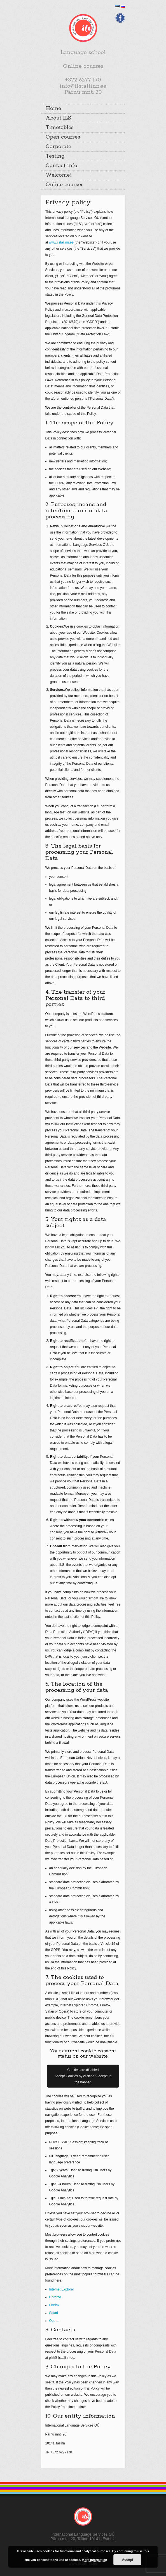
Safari (53, 2313)
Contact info (61, 165)
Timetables (60, 127)
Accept (127, 2560)
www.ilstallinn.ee (61, 242)
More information (94, 2559)
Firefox (54, 2305)
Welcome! (58, 175)
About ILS (58, 118)
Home (53, 108)
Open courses (63, 137)
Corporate (58, 146)
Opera (54, 2321)
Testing (55, 156)
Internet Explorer (61, 2289)
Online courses (64, 184)
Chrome (55, 2297)
